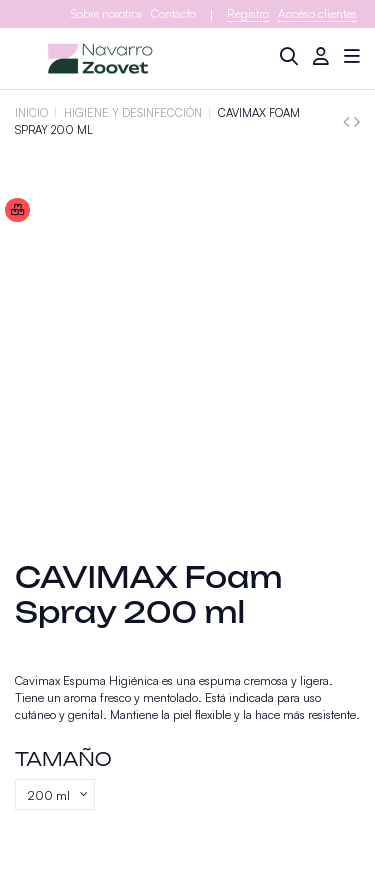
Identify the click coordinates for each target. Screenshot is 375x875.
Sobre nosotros (106, 14)
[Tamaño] (55, 795)
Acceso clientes (317, 13)
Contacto (173, 14)
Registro (248, 13)
